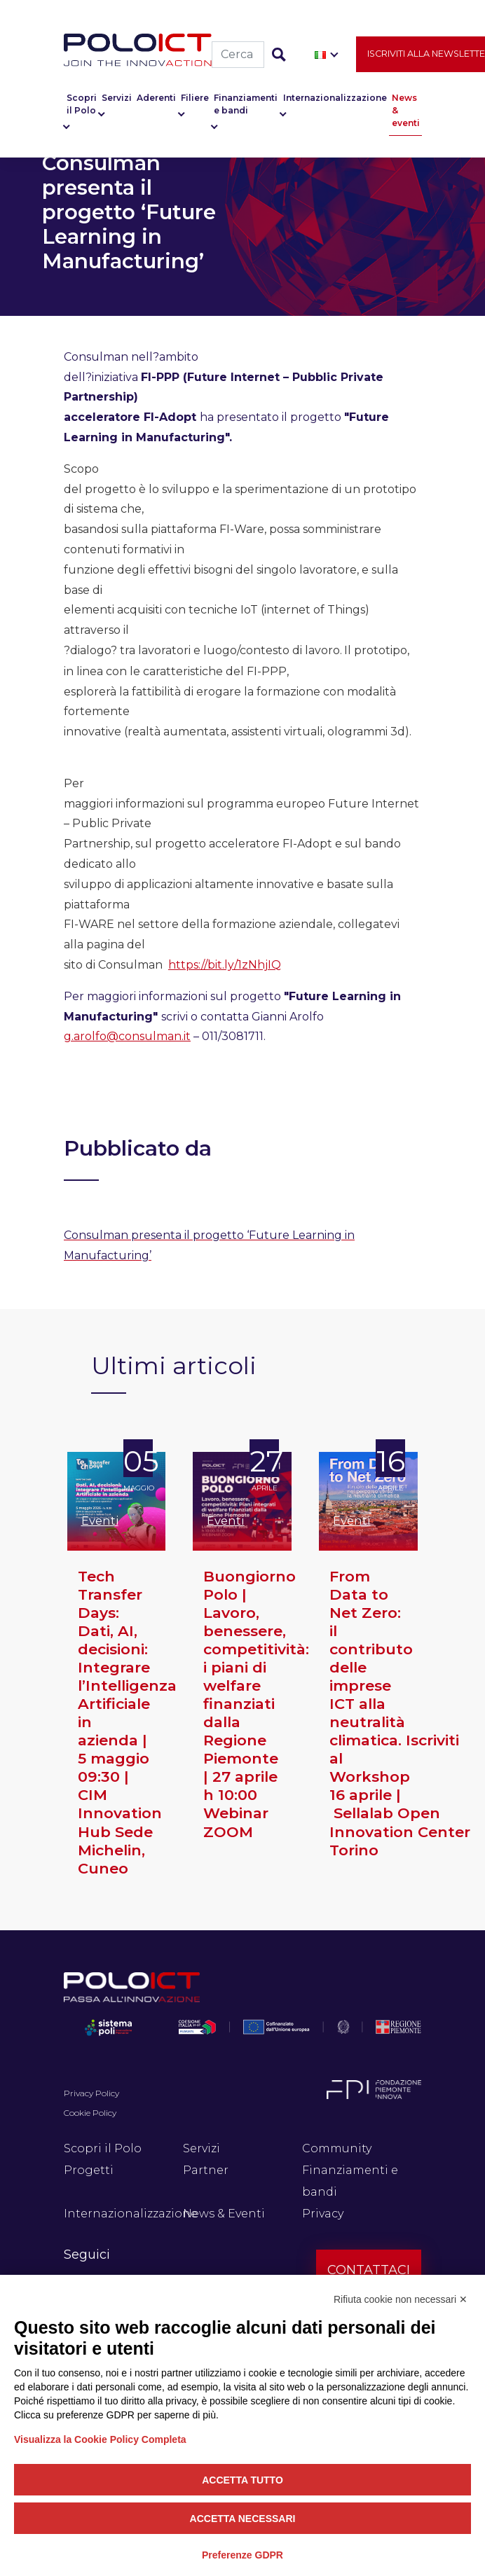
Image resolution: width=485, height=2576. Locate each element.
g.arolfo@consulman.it (127, 1036)
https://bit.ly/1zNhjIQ (224, 964)
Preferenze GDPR (242, 2555)
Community (336, 2148)
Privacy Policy (91, 2093)
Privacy (322, 2213)
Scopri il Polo (82, 104)
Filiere (195, 97)
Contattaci (368, 2270)
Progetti (89, 2170)
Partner (205, 2170)
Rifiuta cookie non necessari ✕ (400, 2299)
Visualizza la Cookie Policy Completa (100, 2439)
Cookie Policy (90, 2112)
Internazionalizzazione (335, 97)
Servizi (117, 97)
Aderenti (156, 97)
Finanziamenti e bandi (246, 104)
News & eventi (406, 110)
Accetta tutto (242, 2480)
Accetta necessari (243, 2518)
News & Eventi (224, 2213)
